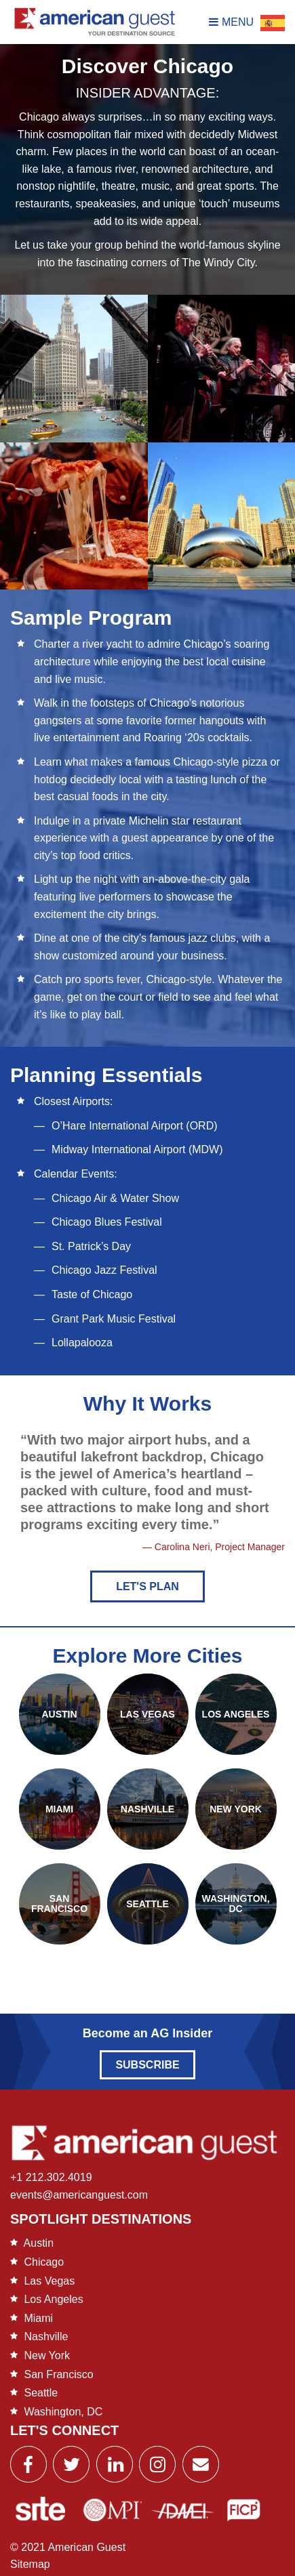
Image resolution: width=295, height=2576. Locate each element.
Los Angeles (53, 2299)
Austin (39, 2243)
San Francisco (58, 2374)
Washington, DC (63, 2411)
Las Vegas (49, 2281)
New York (47, 2355)
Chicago (44, 2262)
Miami (38, 2318)
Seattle (41, 2392)
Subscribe (147, 2065)
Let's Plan (147, 1586)
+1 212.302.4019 (51, 2177)
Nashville (46, 2336)
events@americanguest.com (79, 2195)
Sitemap (30, 2564)
